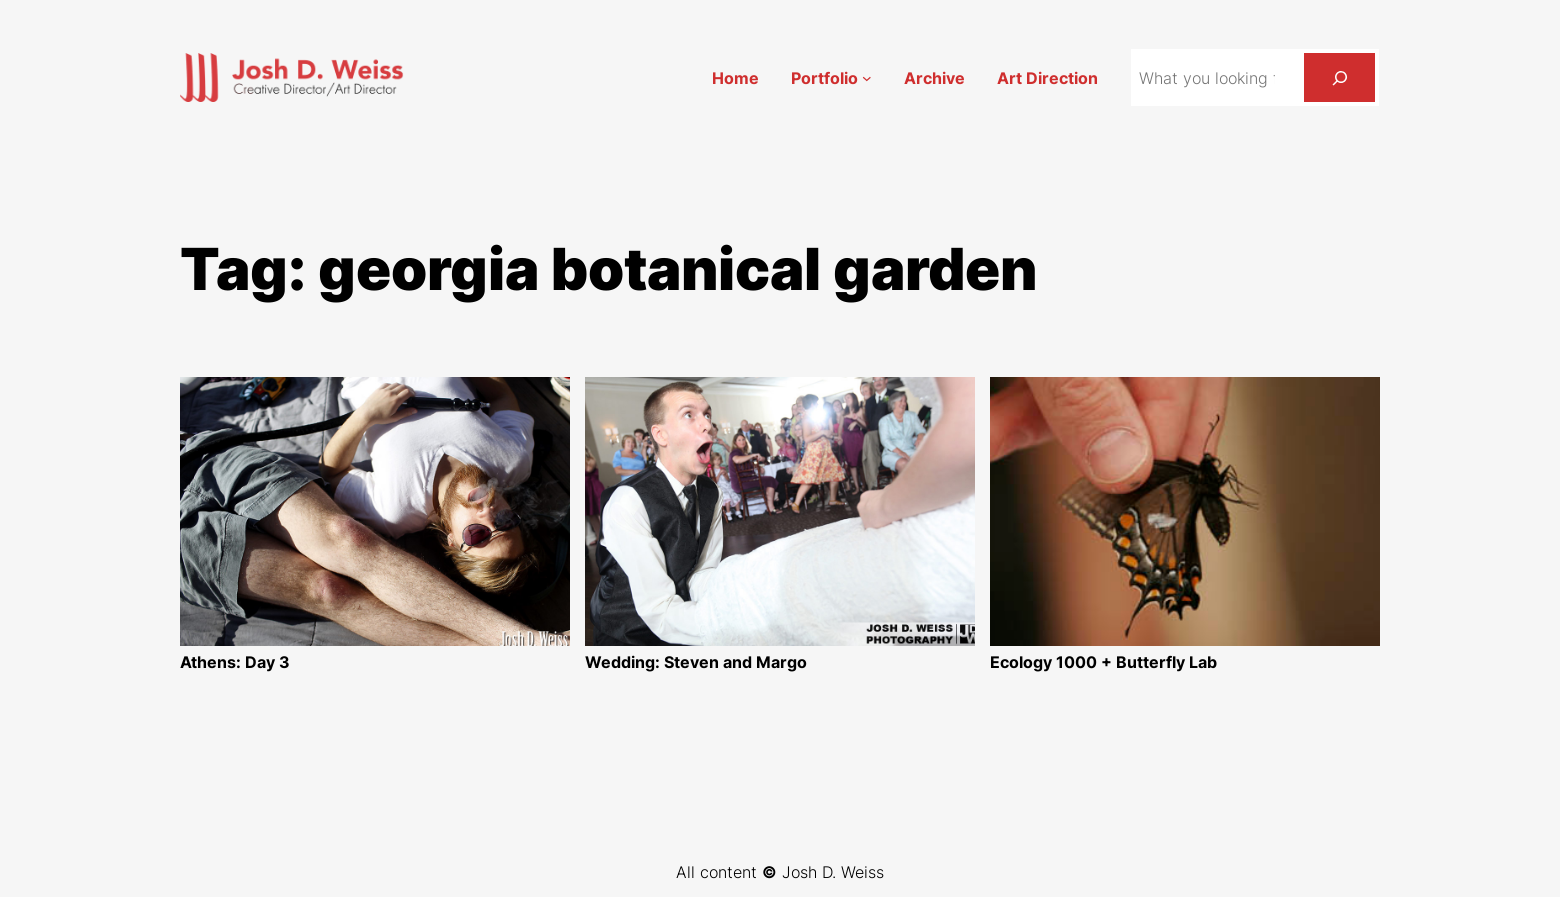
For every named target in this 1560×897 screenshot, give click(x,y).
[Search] (1339, 77)
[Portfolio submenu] (867, 78)
